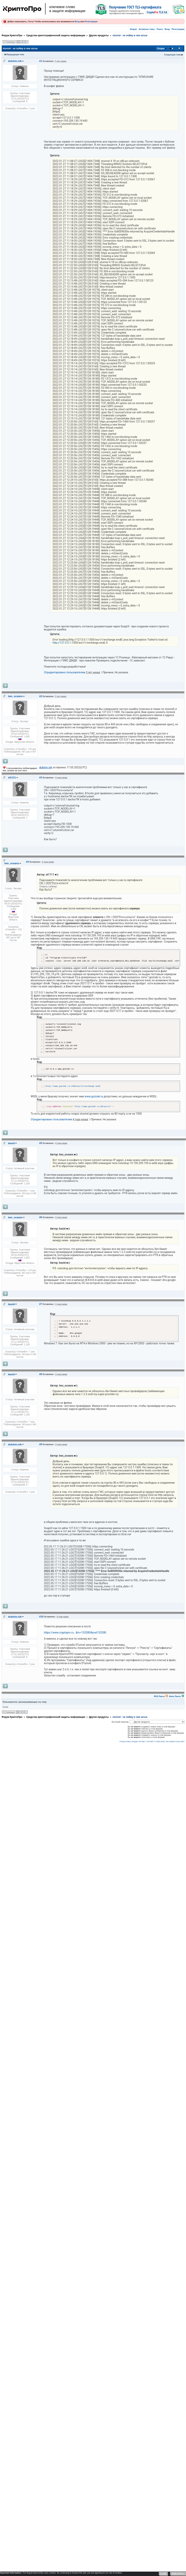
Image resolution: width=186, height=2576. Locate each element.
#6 (40, 1217)
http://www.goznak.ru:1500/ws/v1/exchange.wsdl (73, 1086)
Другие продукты (99, 35)
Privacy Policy (125, 1741)
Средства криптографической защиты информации (55, 35)
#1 (40, 61)
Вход (77, 21)
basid (11, 1143)
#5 (40, 1143)
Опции (161, 48)
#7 (40, 1304)
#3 (40, 777)
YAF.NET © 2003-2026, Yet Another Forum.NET (165, 1741)
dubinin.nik (15, 61)
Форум (133, 29)
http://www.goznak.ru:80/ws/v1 (92, 1106)
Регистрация (90, 21)
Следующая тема (172, 55)
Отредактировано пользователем (64, 672)
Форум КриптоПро (12, 35)
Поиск (160, 29)
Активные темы (147, 29)
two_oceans (15, 696)
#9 (40, 1444)
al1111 (12, 777)
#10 (41, 1616)
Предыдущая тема (15, 54)
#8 (40, 1374)
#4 (27, 861)
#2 (40, 696)
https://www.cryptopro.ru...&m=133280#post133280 (75, 1632)
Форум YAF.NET (138, 1741)
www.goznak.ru (94, 1096)
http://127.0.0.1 (62, 642)
